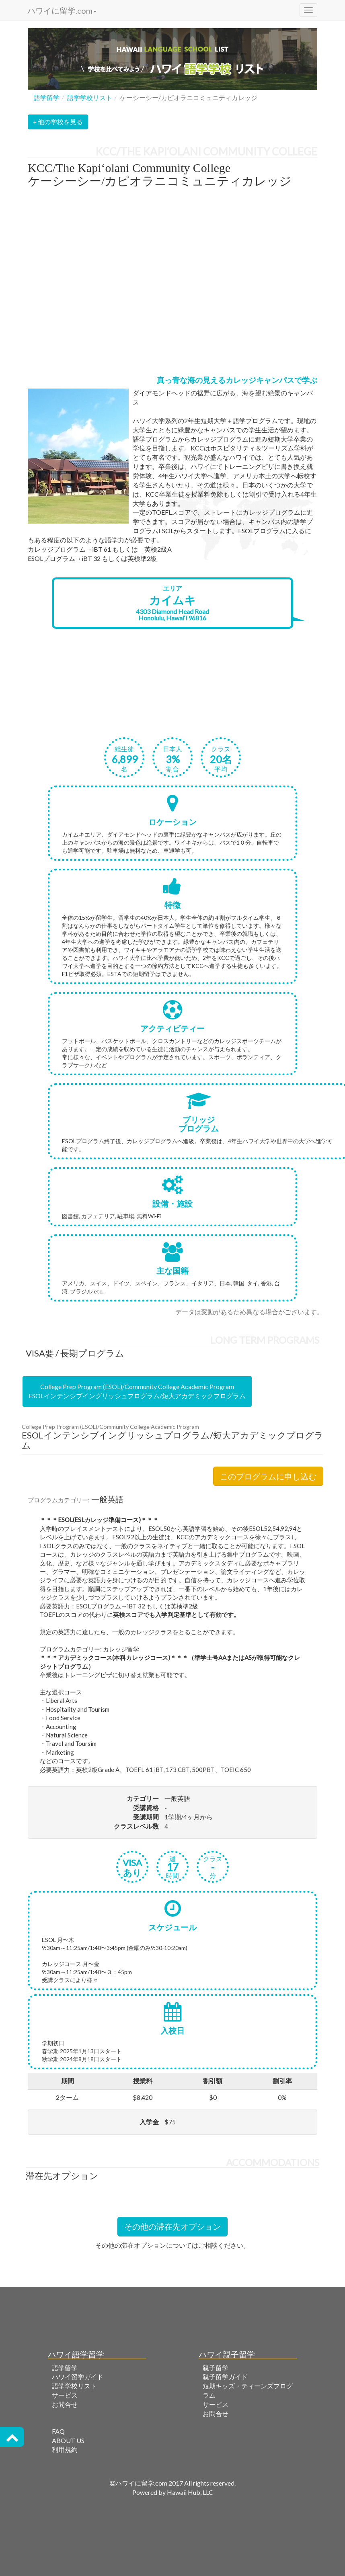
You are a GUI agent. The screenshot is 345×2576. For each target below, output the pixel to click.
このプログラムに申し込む (268, 1476)
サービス (65, 2395)
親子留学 (215, 2367)
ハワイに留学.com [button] (61, 10)
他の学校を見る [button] (58, 122)
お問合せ (65, 2404)
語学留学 (47, 97)
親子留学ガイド (225, 2376)
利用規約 (65, 2449)
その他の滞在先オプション (172, 2226)
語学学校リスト (89, 97)
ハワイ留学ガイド (77, 2376)
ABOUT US (68, 2440)
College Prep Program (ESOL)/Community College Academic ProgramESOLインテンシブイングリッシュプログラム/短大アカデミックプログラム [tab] (137, 1391)
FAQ (58, 2431)
